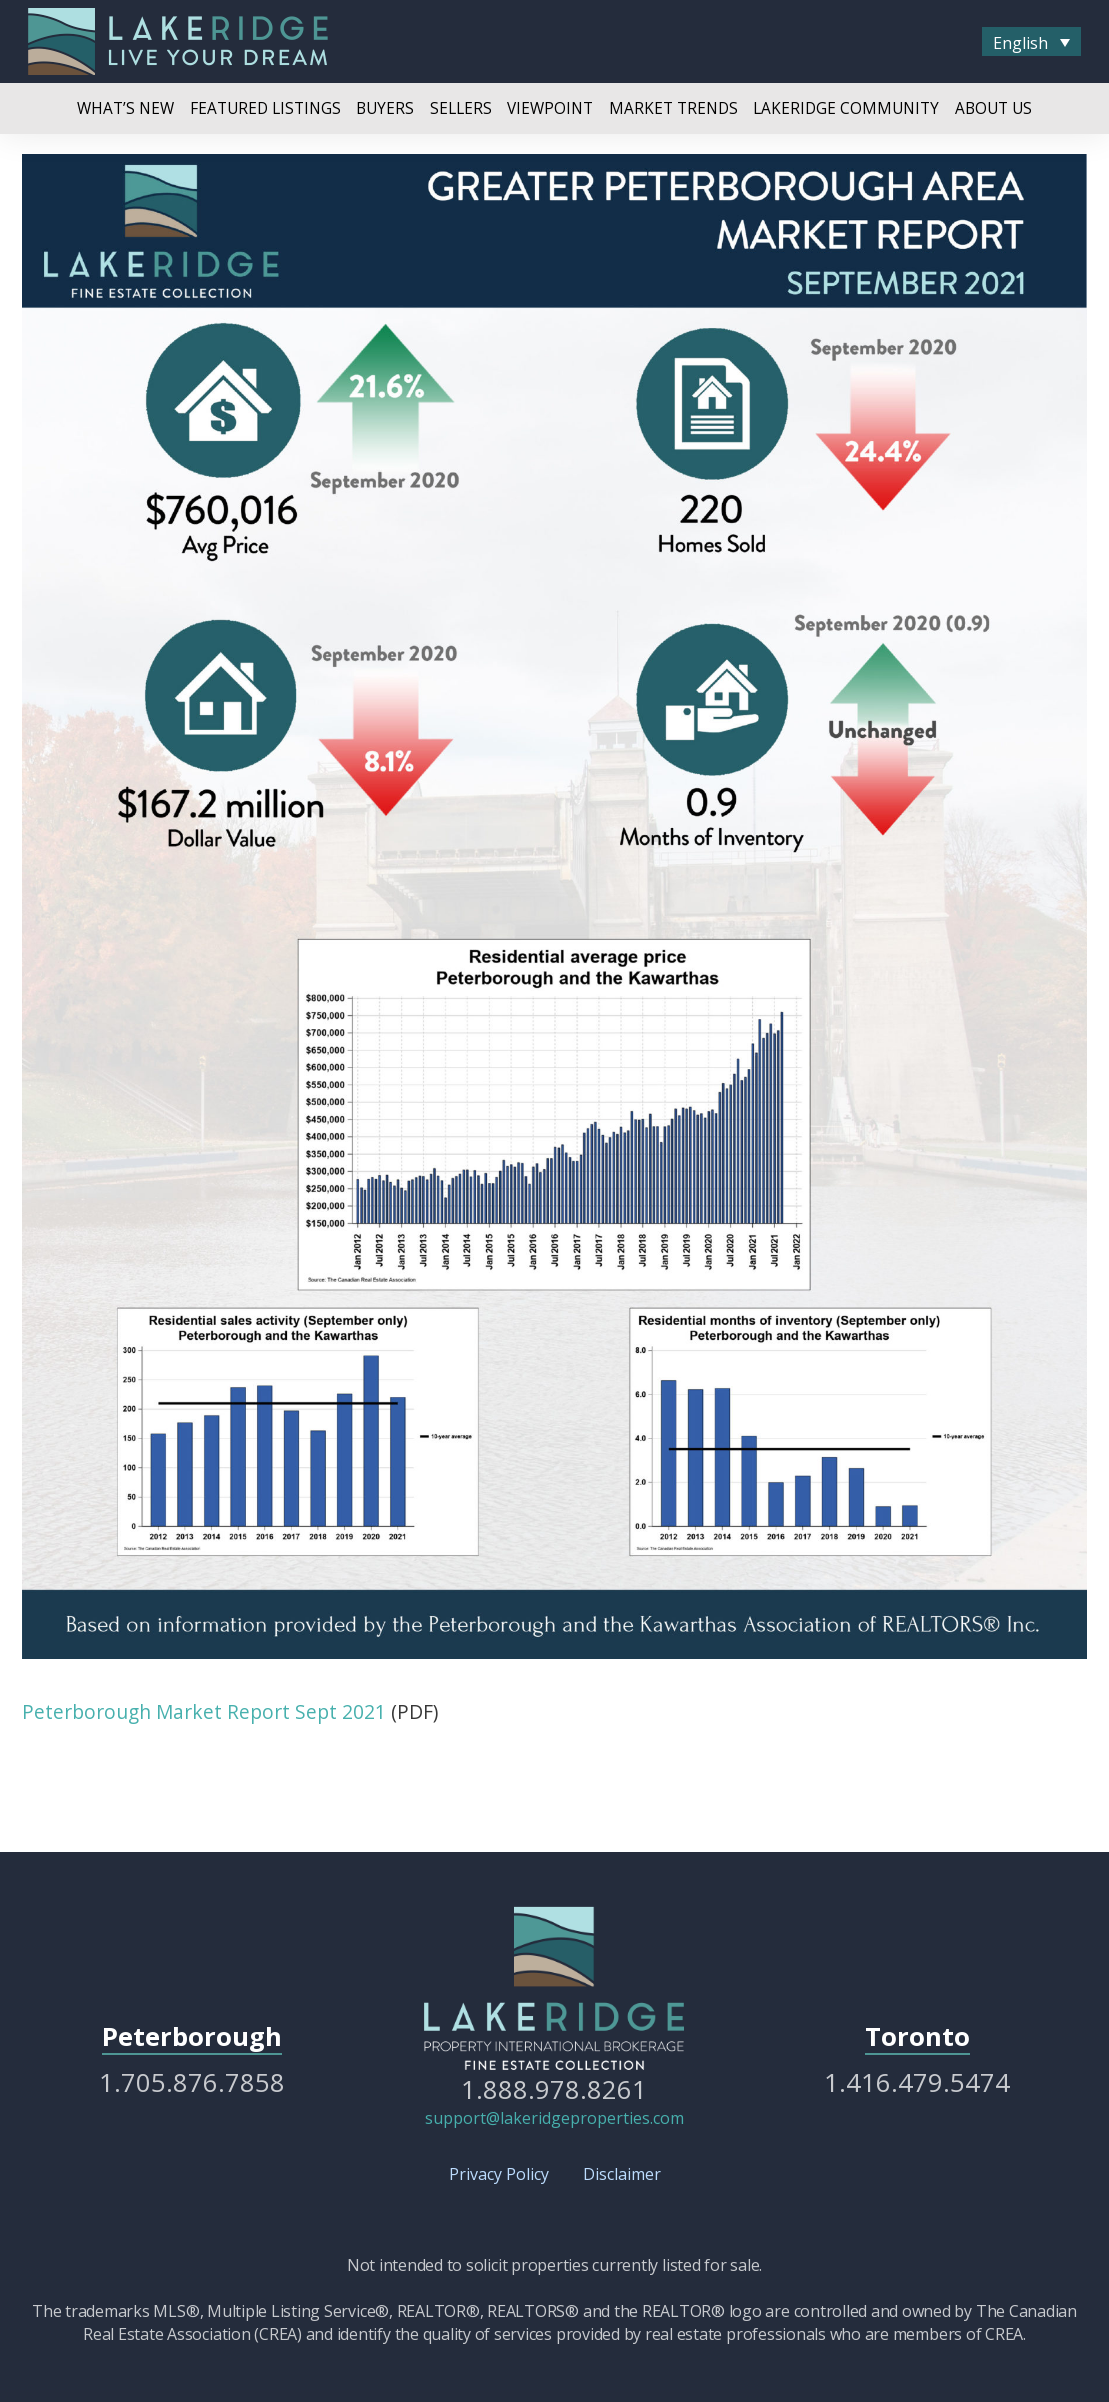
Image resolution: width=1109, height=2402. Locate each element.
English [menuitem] (1020, 42)
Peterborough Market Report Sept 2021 (204, 1711)
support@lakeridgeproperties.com (554, 2118)
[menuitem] (1031, 42)
